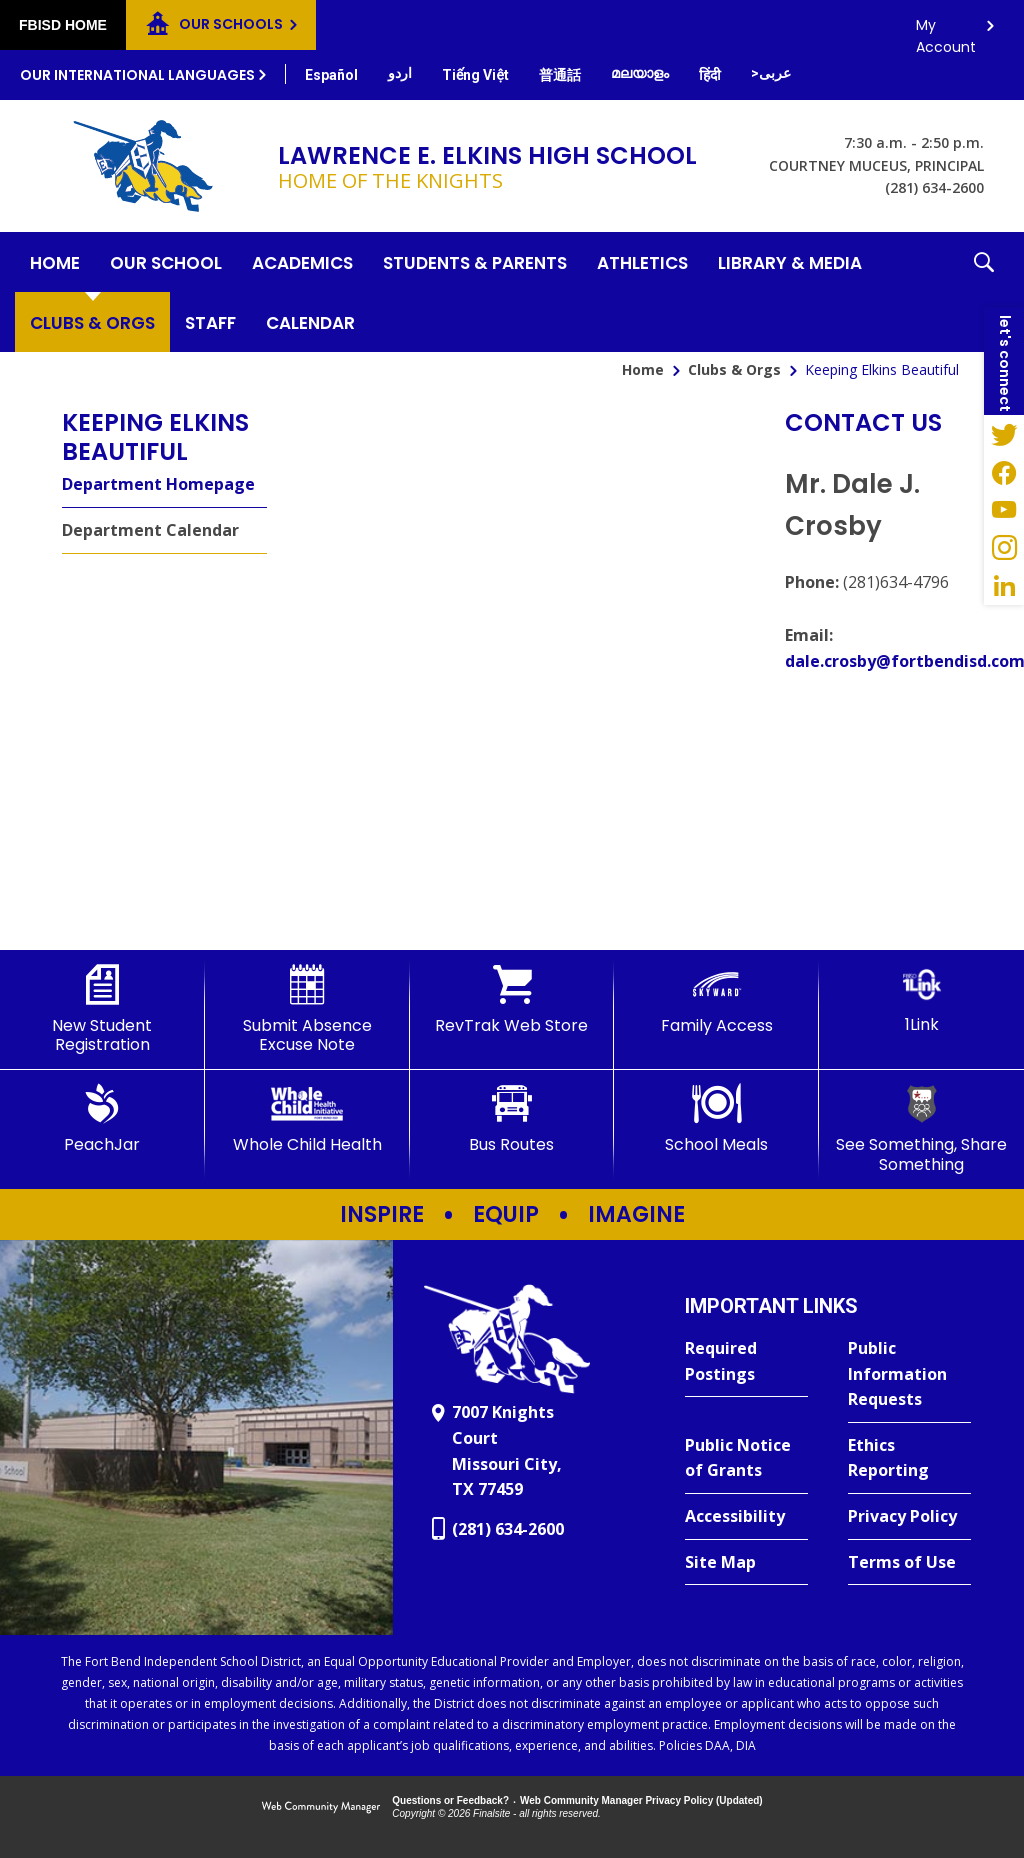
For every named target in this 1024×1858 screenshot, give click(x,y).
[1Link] (921, 999)
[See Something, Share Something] (921, 1128)
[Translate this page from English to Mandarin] (560, 75)
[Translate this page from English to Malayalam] (640, 73)
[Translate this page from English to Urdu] (400, 73)
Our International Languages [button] (137, 75)
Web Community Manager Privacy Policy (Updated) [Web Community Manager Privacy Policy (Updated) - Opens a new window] (641, 1800)
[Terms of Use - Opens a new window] (909, 1563)
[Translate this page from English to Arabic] (771, 73)
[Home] (55, 262)
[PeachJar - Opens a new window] (102, 1119)
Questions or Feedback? (450, 1800)
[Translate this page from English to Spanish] (331, 75)
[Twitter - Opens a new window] (1004, 434)
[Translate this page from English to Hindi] (710, 75)
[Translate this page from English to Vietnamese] (475, 75)
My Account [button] (946, 30)
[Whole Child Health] (307, 1119)
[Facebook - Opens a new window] (1004, 472)
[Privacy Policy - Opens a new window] (909, 1517)
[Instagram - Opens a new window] (1004, 548)
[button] (984, 292)
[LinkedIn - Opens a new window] (1004, 586)
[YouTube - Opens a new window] (1004, 510)
